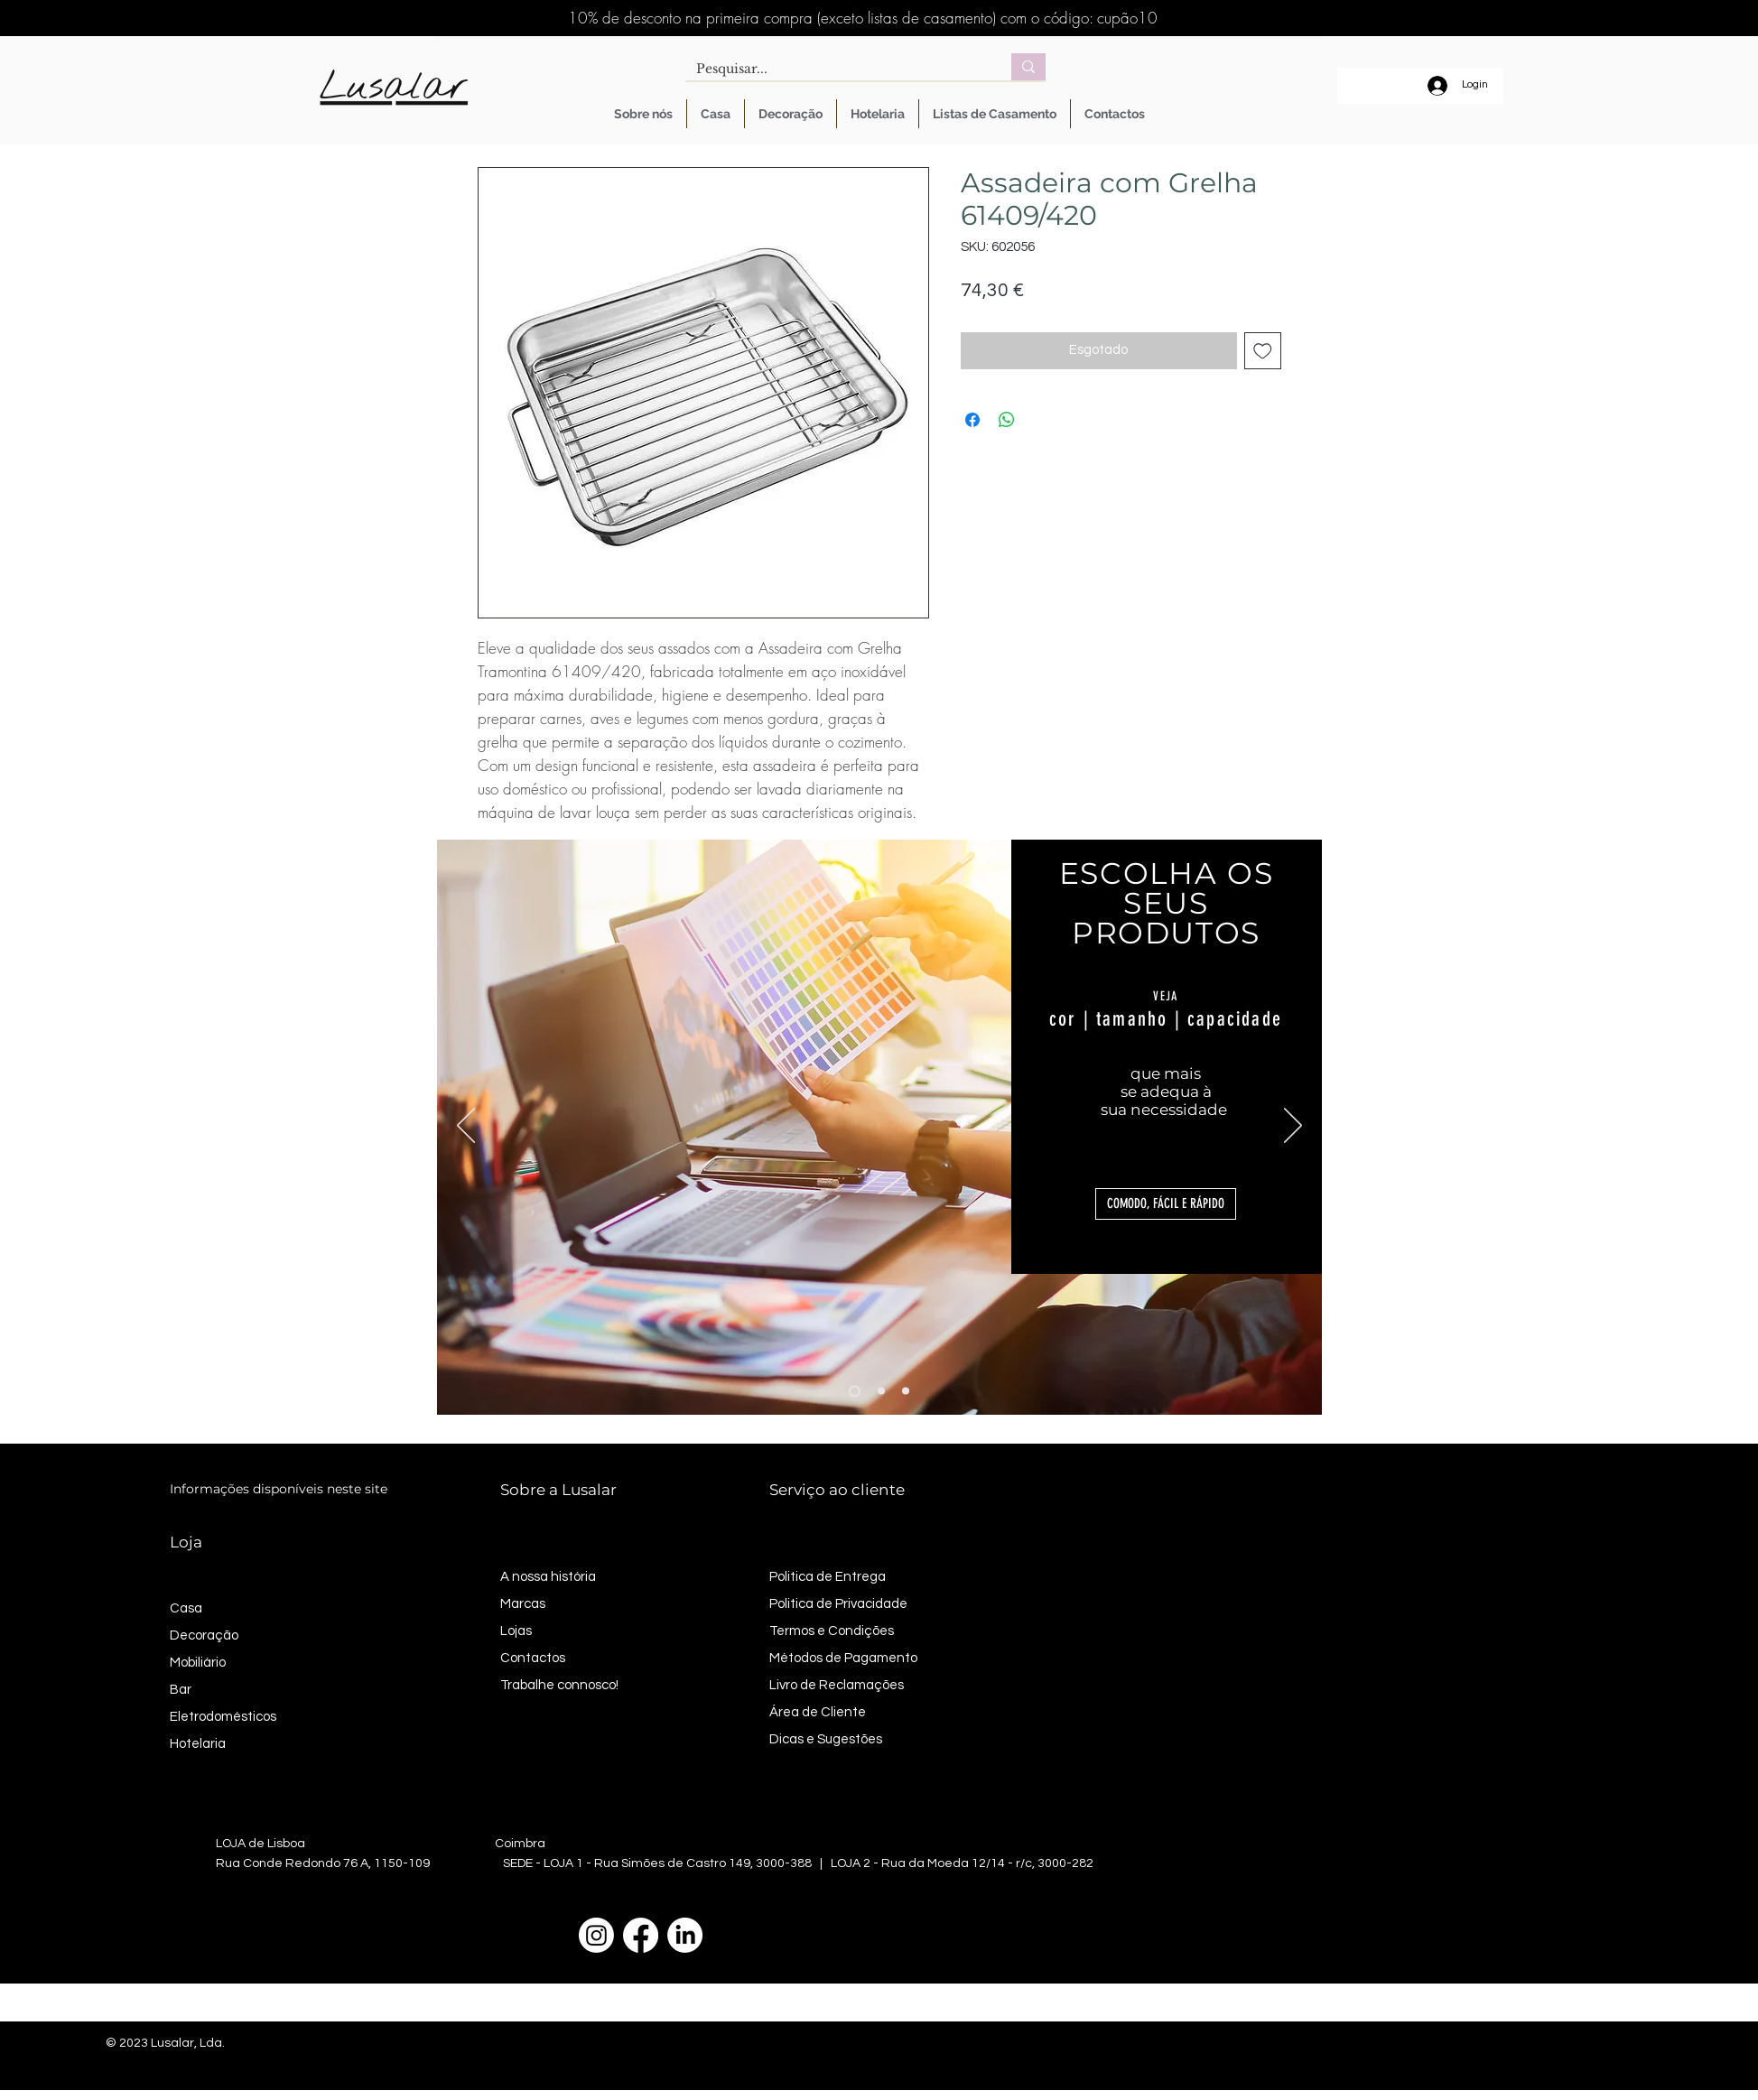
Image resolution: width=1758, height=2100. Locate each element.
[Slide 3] (905, 1391)
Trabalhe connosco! (559, 1685)
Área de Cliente (817, 1712)
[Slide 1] (854, 1391)
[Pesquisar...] (834, 69)
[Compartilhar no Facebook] (972, 420)
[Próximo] (1293, 1127)
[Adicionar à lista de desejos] (1262, 350)
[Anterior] (466, 1127)
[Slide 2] (881, 1391)
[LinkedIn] (684, 1935)
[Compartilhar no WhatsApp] (1007, 420)
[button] (1165, 1204)
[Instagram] (596, 1935)
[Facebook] (640, 1935)
